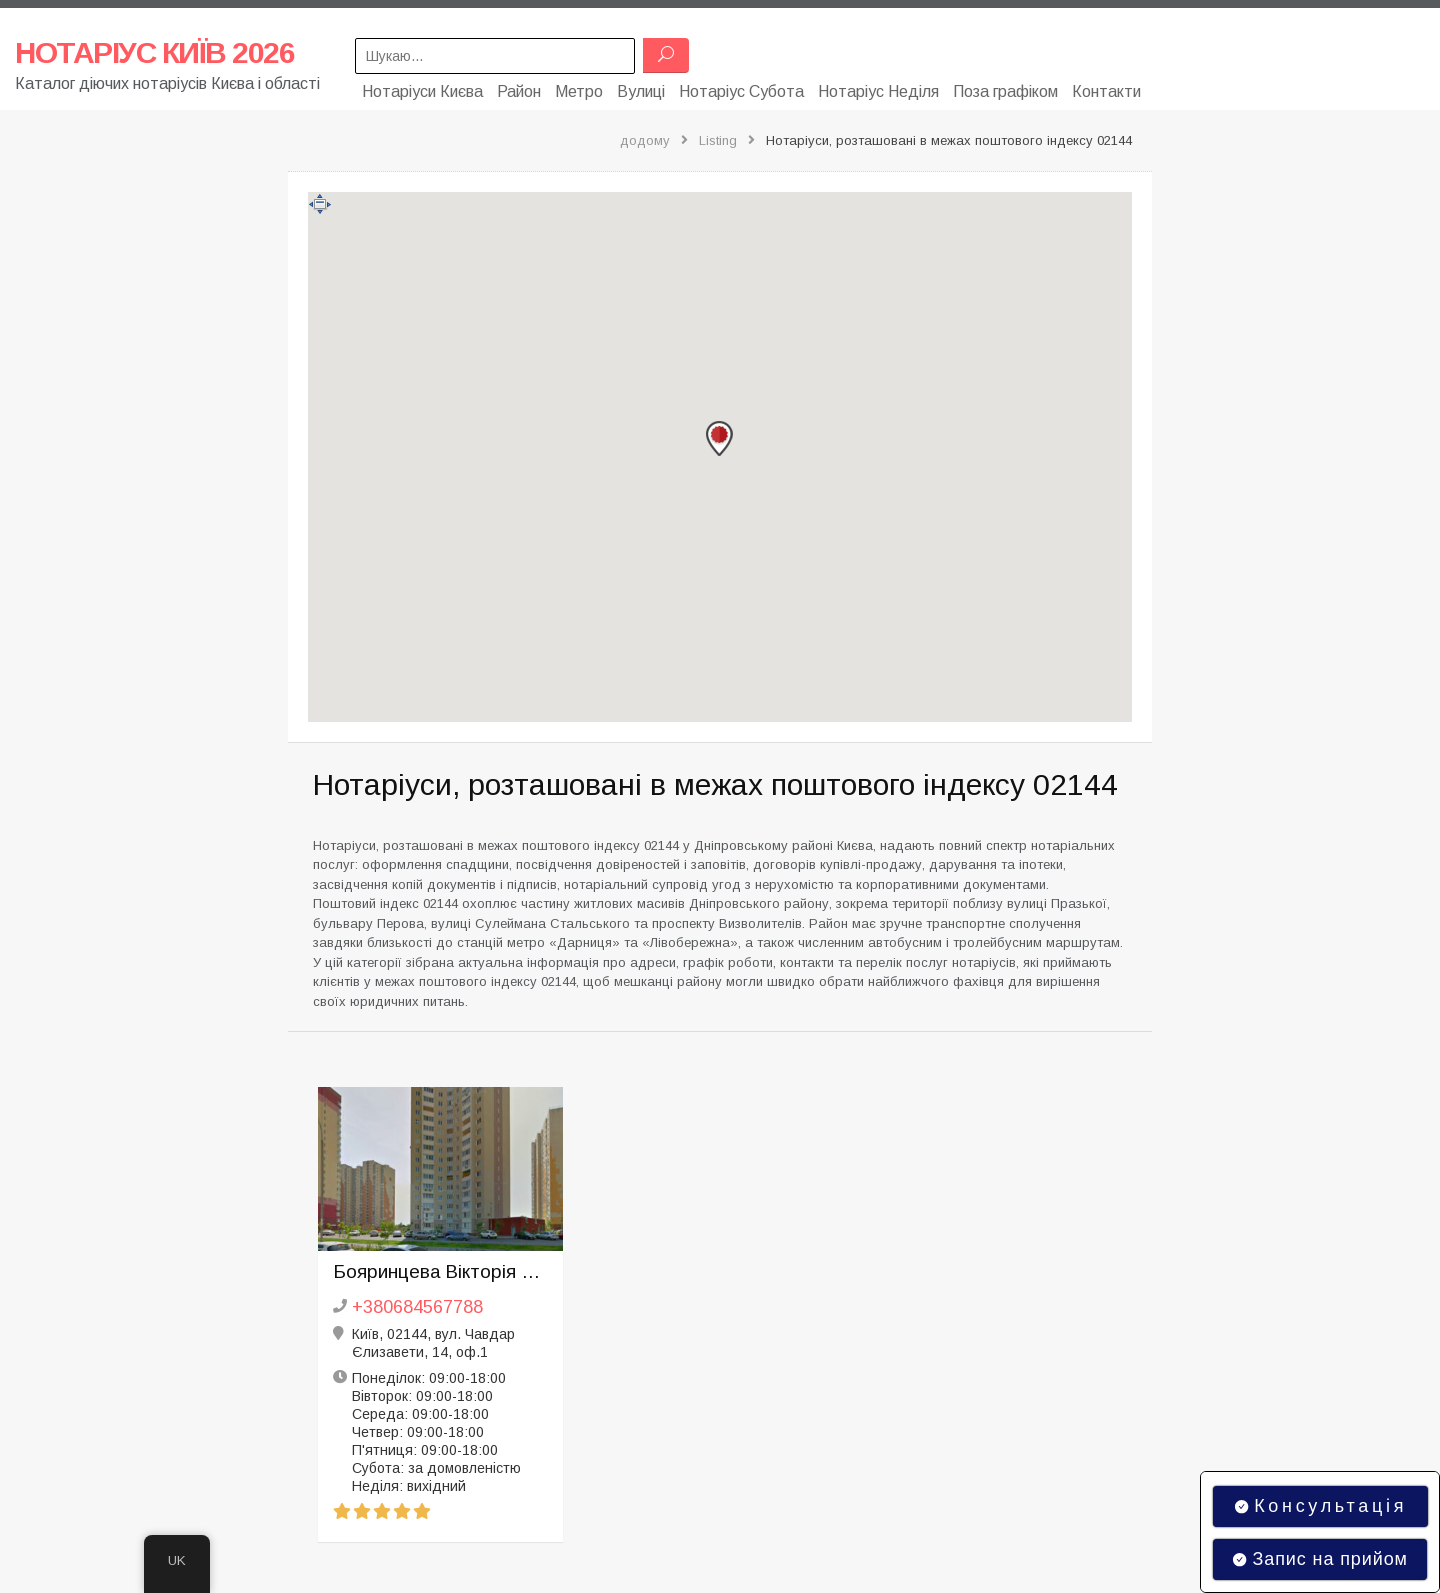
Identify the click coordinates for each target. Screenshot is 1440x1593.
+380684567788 (417, 1303)
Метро (579, 87)
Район (519, 87)
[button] (719, 435)
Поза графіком (1005, 87)
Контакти (1106, 87)
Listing (718, 136)
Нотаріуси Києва (422, 87)
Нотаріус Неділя (878, 87)
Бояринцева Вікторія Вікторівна (440, 1267)
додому (645, 136)
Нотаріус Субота (741, 87)
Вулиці (641, 87)
